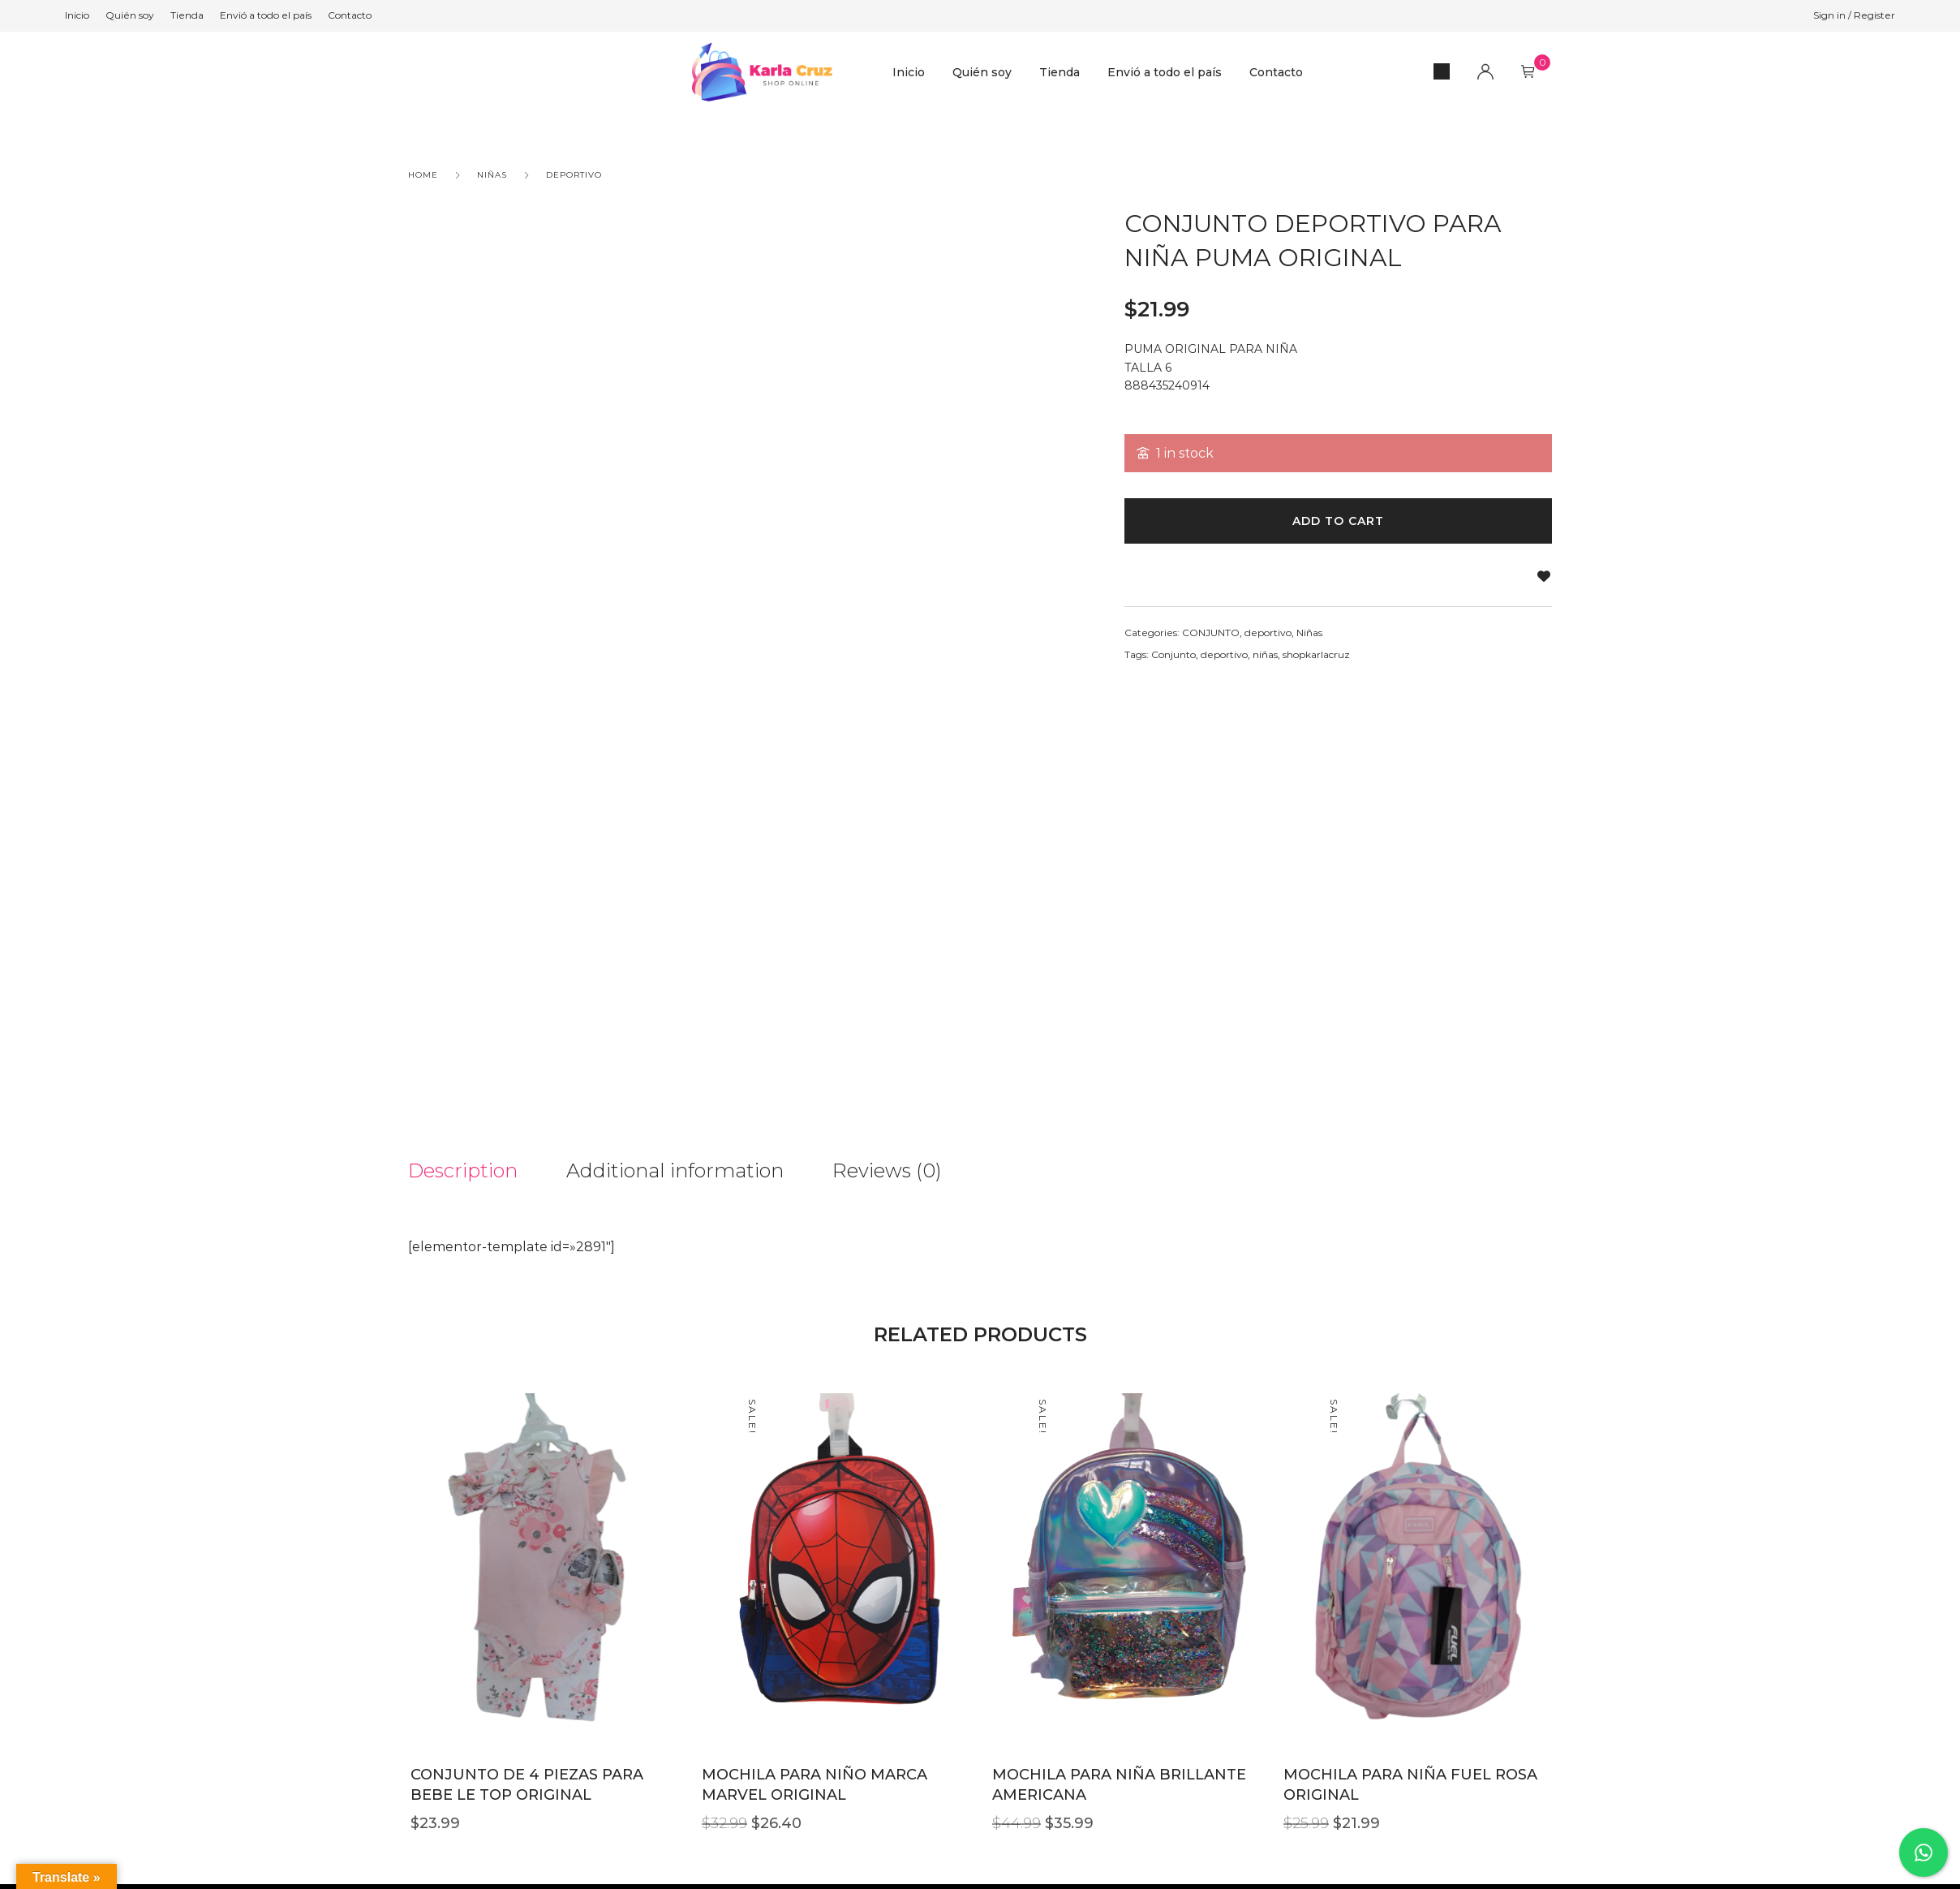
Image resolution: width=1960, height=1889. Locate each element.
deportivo (574, 175)
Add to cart (1338, 521)
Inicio (908, 72)
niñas (1265, 654)
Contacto (1276, 72)
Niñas (492, 175)
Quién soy (982, 72)
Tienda (1059, 72)
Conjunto (1173, 654)
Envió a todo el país (1164, 72)
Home (423, 175)
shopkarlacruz (1316, 654)
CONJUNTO (1211, 632)
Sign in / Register (1854, 15)
